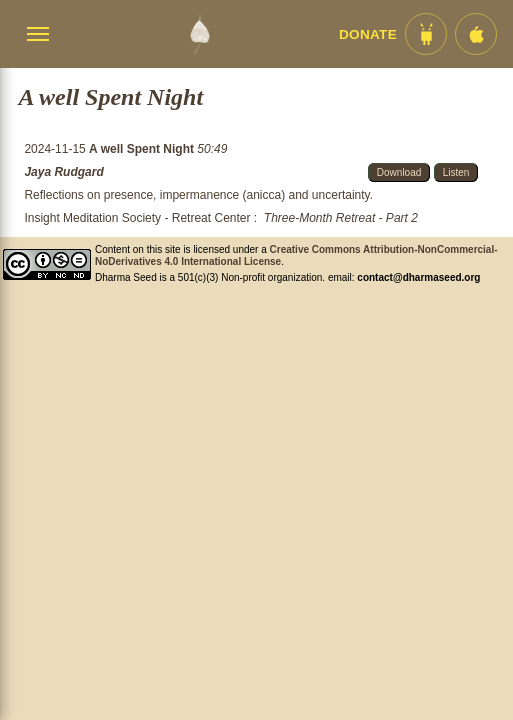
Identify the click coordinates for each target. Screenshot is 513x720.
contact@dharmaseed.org (418, 277)
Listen (456, 172)
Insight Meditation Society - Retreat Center (137, 218)
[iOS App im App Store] (476, 34)
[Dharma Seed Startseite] (199, 34)
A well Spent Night (143, 149)
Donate (368, 34)
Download (399, 172)
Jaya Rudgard (63, 172)
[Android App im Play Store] (426, 34)
